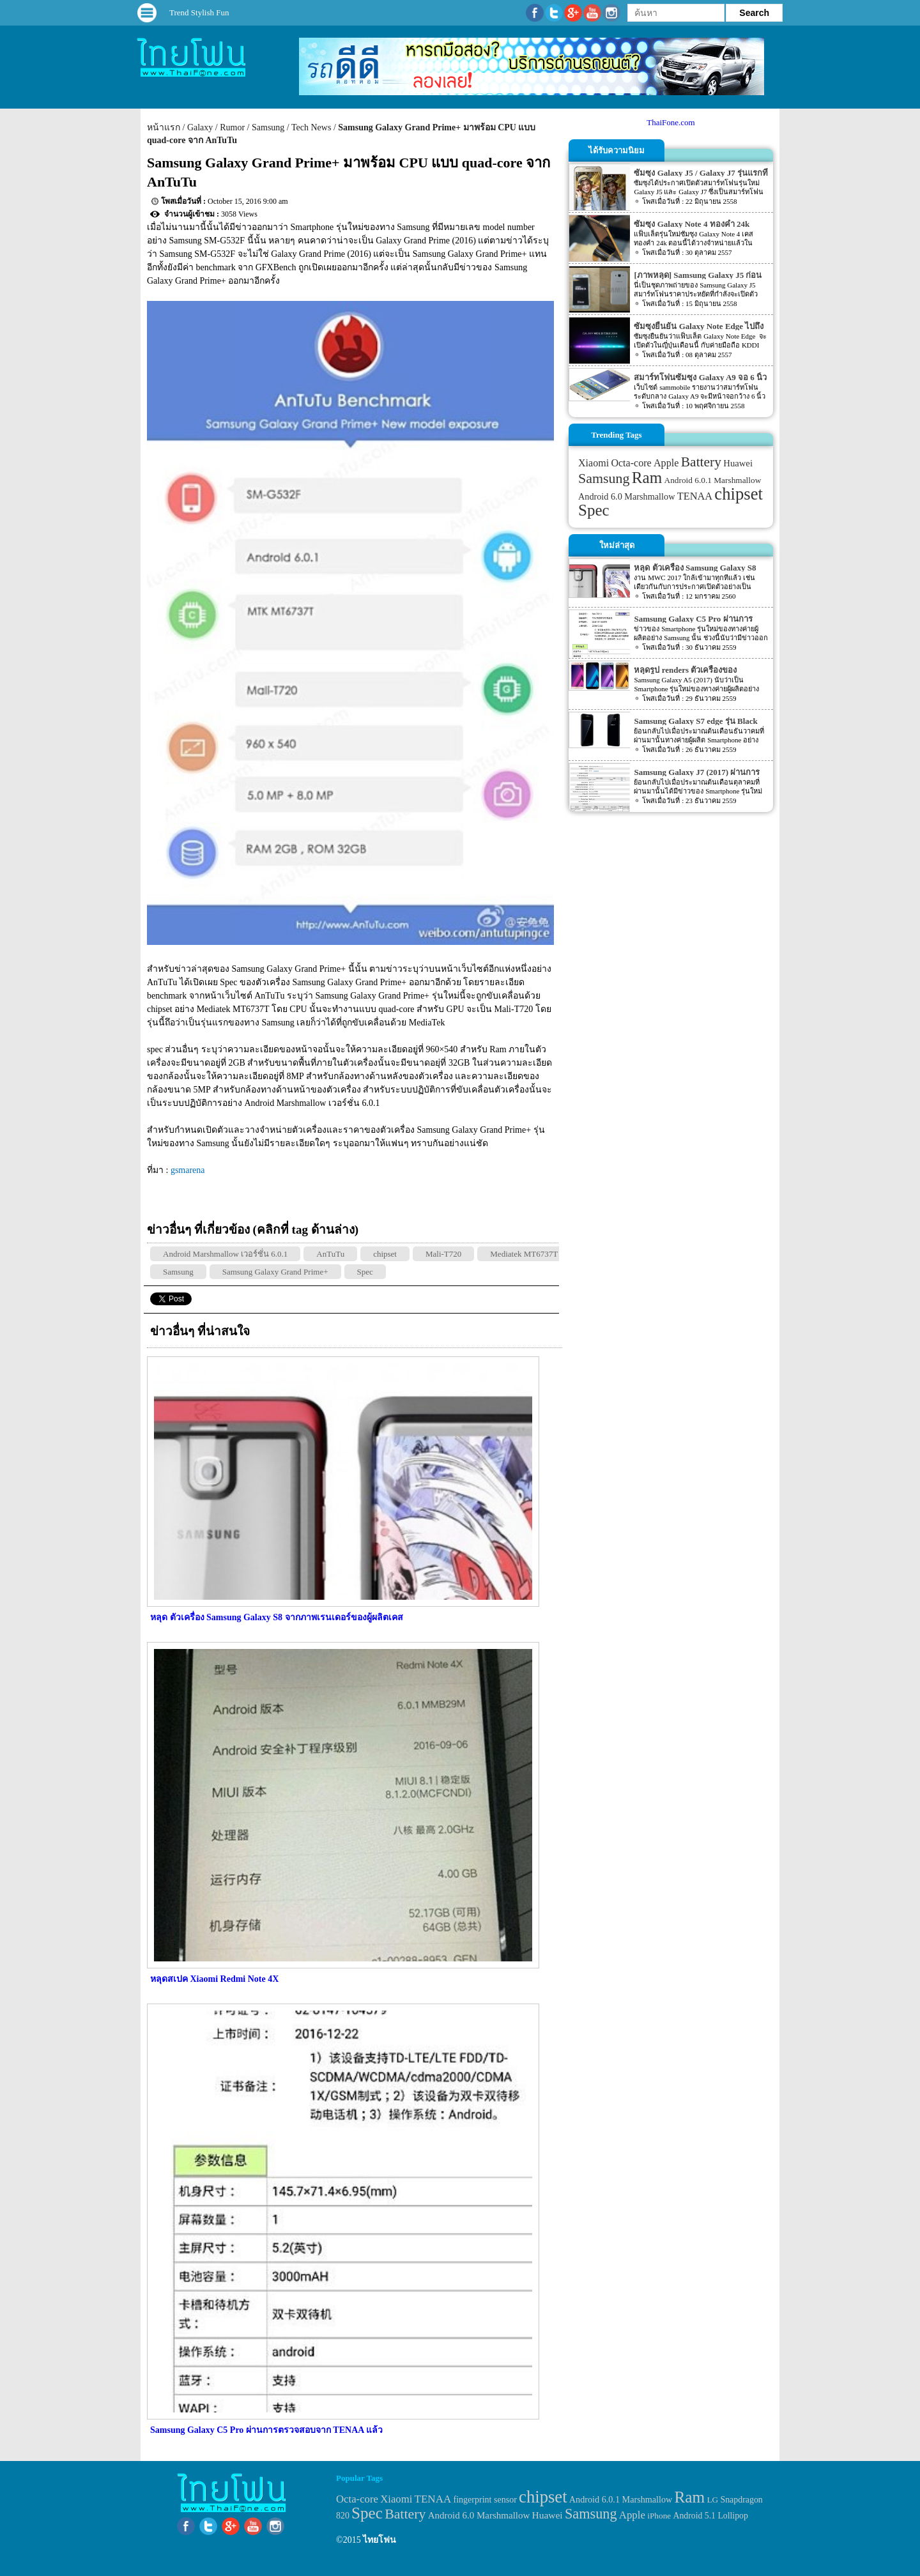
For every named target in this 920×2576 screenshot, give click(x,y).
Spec (365, 1271)
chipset (385, 1254)
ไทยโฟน (379, 2540)
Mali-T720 (443, 1254)
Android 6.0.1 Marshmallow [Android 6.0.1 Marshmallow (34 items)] (713, 480)
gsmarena (188, 1170)
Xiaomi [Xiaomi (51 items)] (593, 462)
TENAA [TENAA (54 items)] (694, 496)
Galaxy (200, 127)
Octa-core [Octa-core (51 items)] (631, 462)
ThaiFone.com (670, 122)
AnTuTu (330, 1254)
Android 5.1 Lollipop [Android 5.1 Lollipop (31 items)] (710, 2515)
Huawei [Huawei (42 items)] (738, 463)
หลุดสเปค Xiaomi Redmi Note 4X (214, 1979)
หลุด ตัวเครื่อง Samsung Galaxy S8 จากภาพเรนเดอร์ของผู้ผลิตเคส (276, 1617)
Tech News (311, 127)
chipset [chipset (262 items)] (738, 493)
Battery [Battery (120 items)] (701, 462)
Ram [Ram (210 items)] (647, 477)
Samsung (268, 127)
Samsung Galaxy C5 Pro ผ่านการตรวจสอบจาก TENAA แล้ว (266, 2430)
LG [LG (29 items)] (712, 2499)
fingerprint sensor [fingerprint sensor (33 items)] (484, 2499)
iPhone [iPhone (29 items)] (659, 2515)
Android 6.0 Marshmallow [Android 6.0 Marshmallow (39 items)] (626, 496)
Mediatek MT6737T (524, 1254)
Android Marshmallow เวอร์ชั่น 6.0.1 (225, 1254)
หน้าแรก (163, 127)
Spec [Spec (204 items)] (594, 510)
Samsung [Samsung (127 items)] (604, 478)
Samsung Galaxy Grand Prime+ (275, 1271)
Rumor (232, 127)
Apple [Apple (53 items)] (666, 463)
